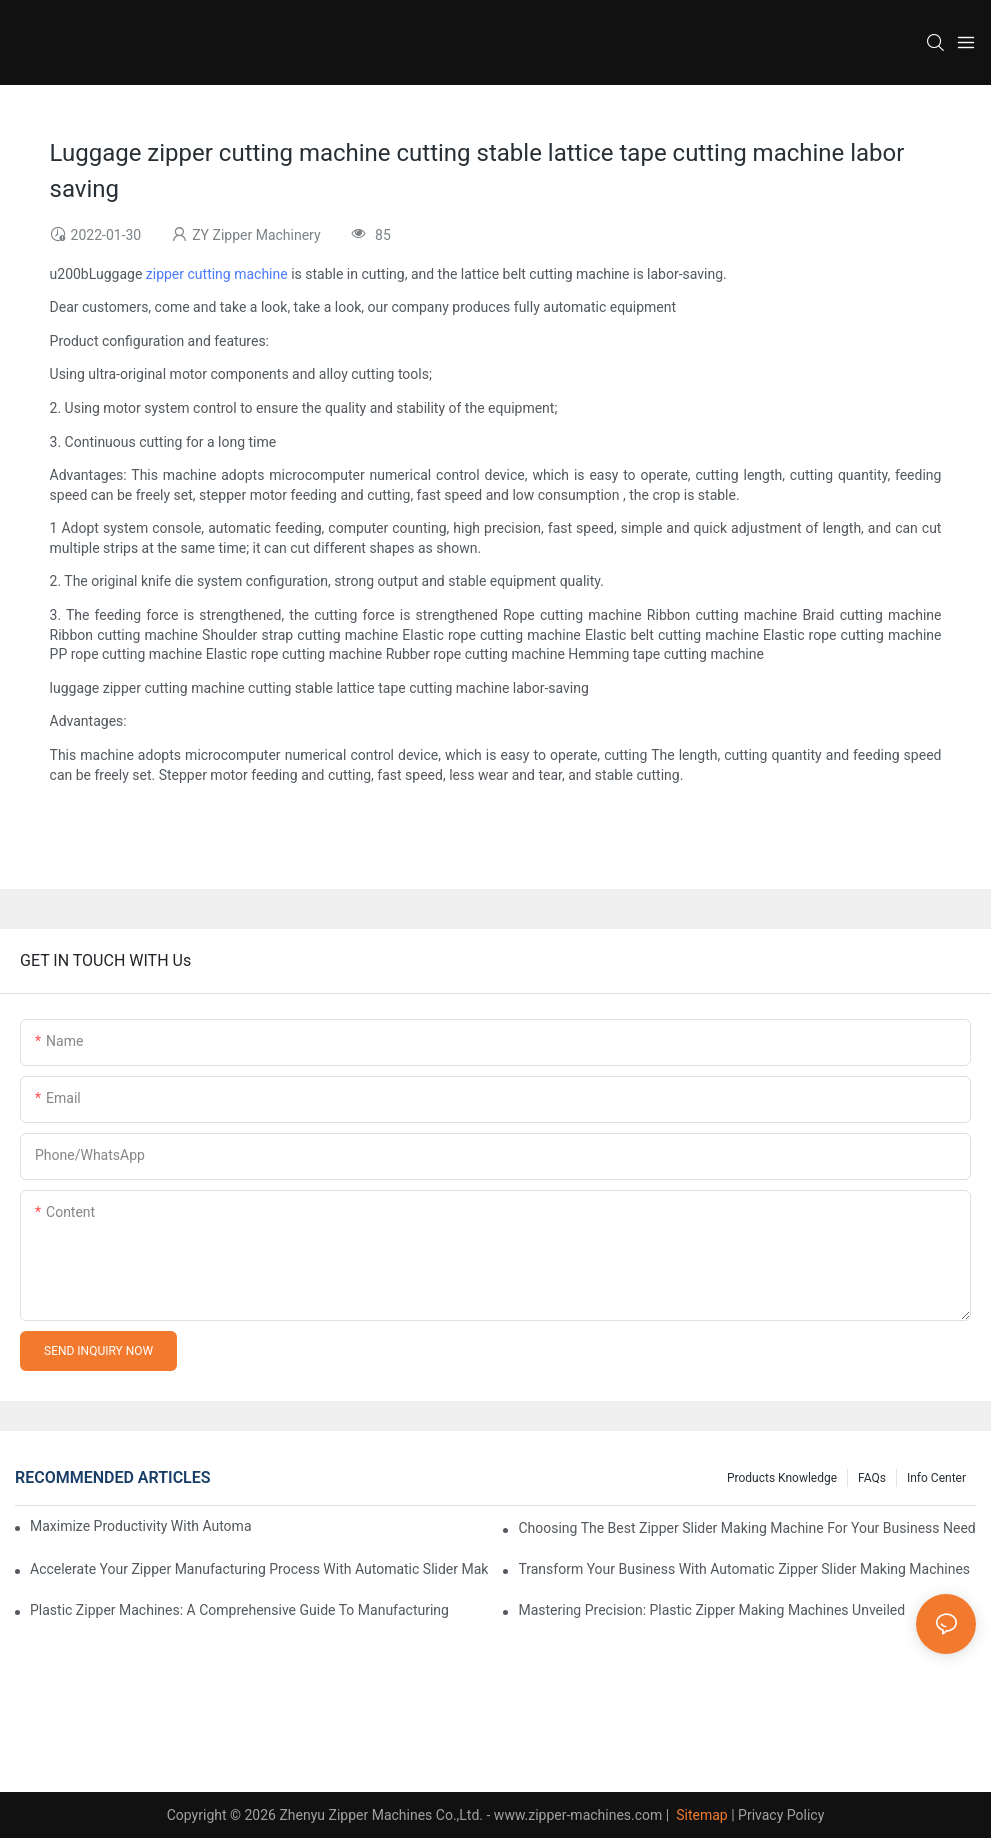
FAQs (872, 1478)
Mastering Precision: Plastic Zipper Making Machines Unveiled (711, 1610)
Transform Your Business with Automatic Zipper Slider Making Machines (744, 1569)
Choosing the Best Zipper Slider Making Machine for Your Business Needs (747, 1528)
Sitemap (700, 1815)
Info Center (936, 1478)
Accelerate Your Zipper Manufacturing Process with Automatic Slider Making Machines (259, 1569)
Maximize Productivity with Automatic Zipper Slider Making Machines (140, 1526)
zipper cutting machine (217, 274)
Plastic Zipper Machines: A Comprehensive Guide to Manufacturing (239, 1610)
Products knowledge (782, 1478)
